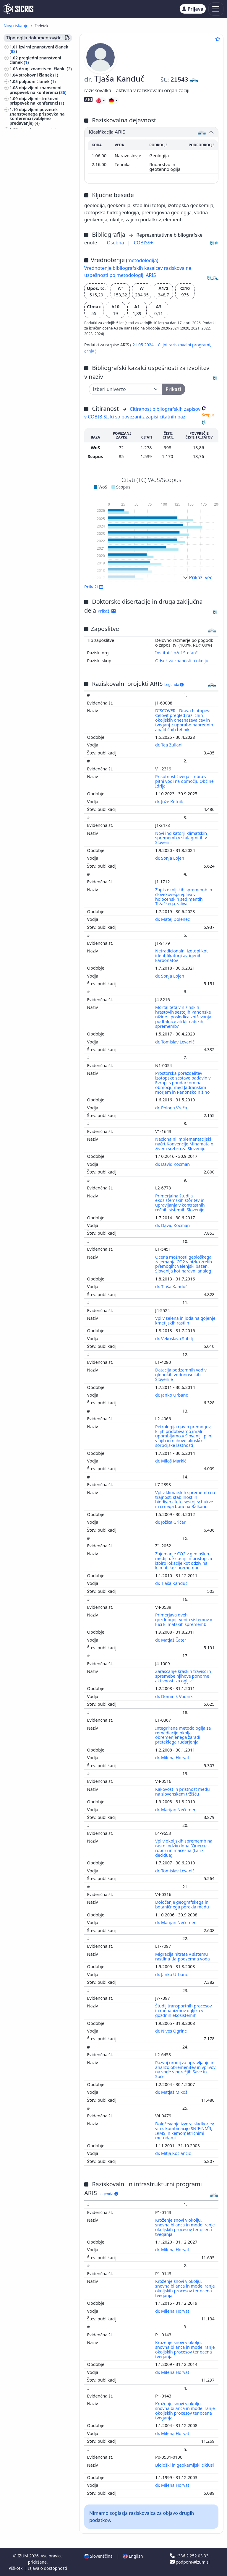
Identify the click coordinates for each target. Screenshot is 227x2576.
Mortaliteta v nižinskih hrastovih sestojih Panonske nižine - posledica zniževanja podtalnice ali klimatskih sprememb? (183, 1016)
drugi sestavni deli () (40, 182)
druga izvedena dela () (42, 300)
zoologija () (21, 459)
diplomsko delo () (37, 201)
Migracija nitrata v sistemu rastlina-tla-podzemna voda (183, 1956)
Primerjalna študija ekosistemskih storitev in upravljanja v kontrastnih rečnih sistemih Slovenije (180, 1203)
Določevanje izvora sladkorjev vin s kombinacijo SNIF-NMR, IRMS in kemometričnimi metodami (184, 2131)
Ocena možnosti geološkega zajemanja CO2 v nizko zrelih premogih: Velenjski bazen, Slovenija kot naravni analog (183, 1264)
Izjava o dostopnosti (47, 2568)
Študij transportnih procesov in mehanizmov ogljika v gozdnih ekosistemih (183, 2010)
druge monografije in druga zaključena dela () (35, 253)
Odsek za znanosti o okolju (181, 660)
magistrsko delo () (38, 194)
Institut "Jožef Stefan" (176, 652)
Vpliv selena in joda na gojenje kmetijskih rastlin (185, 1320)
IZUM (23, 2556)
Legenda (174, 684)
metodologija (142, 260)
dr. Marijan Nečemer (176, 1809)
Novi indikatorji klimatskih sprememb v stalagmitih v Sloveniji (181, 837)
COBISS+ (143, 242)
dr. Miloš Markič (171, 1461)
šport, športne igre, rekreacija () (39, 520)
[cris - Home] (18, 9)
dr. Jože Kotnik (169, 801)
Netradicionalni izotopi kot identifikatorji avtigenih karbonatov (181, 955)
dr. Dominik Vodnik (174, 1696)
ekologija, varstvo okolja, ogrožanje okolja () (34, 323)
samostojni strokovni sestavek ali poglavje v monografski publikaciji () (36, 164)
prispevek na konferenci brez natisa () (38, 281)
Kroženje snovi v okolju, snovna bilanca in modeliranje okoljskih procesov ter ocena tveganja (185, 2227)
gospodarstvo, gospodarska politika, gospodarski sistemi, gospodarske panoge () (38, 448)
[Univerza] (125, 389)
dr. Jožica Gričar (171, 1522)
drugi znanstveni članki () (45, 69)
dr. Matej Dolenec (173, 919)
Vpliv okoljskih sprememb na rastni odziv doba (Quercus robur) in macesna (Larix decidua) (183, 1848)
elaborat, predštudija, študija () (35, 220)
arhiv (89, 351)
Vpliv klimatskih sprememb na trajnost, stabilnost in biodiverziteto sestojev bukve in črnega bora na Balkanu (185, 1499)
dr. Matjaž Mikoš (172, 2092)
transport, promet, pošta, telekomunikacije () (34, 509)
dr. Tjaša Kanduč (172, 1286)
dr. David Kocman (173, 1164)
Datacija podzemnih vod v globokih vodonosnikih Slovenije (181, 1374)
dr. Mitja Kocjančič (173, 2153)
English (133, 2556)
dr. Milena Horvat (172, 1757)
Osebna (116, 242)
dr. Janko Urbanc (172, 1395)
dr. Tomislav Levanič (175, 1042)
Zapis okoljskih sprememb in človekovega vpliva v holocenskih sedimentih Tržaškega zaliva (183, 897)
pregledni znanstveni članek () (35, 60)
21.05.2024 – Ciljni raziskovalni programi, (171, 345)
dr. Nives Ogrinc (171, 2031)
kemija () (20, 342)
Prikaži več (197, 577)
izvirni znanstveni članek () (38, 49)
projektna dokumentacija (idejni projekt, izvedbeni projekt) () (39, 233)
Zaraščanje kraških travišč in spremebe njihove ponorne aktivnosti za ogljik (183, 1676)
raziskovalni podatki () (42, 244)
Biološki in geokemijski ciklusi (184, 2465)
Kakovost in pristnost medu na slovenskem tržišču (182, 1791)
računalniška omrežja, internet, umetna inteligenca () (38, 433)
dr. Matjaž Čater (171, 1640)
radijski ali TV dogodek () (44, 261)
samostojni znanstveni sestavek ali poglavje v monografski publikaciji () (36, 149)
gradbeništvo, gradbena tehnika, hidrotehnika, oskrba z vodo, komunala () (39, 485)
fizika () (17, 372)
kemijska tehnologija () (33, 355)
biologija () (22, 349)
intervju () (30, 175)
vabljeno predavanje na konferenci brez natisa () (37, 292)
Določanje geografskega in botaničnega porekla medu (182, 1904)
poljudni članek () (37, 81)
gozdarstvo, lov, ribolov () (35, 394)
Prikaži (93, 587)
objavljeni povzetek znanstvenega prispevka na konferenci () (36, 133)
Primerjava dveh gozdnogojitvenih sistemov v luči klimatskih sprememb (183, 1619)
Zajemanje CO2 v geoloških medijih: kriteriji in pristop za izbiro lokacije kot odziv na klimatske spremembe (183, 1561)
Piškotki (17, 2568)
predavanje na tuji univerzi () (32, 270)
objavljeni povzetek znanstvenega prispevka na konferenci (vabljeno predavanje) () (36, 116)
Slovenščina (98, 2556)
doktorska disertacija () (43, 188)
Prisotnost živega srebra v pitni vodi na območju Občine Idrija (184, 781)
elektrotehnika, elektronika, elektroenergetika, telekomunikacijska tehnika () (40, 470)
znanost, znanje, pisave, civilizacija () (33, 403)
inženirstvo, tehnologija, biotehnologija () (33, 364)
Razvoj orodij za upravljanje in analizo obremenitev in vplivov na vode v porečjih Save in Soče (185, 2070)
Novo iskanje (16, 25)
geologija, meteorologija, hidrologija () (34, 334)
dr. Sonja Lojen (170, 858)
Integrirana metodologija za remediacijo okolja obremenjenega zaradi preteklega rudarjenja (183, 1735)
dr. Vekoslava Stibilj (174, 1338)
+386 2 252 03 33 (189, 2556)
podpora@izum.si (190, 2562)
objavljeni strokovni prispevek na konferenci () (36, 101)
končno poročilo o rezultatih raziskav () (32, 209)
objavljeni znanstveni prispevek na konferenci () (38, 90)
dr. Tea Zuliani (169, 745)
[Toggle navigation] (215, 9)
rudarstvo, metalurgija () (35, 411)
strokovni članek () (38, 75)
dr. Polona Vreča (171, 1108)
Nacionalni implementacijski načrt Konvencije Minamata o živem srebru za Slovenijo (184, 1143)
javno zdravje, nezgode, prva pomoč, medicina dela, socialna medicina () (38, 383)
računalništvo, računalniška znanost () (37, 420)
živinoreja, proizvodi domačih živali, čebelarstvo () (38, 499)
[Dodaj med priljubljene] (218, 39)
